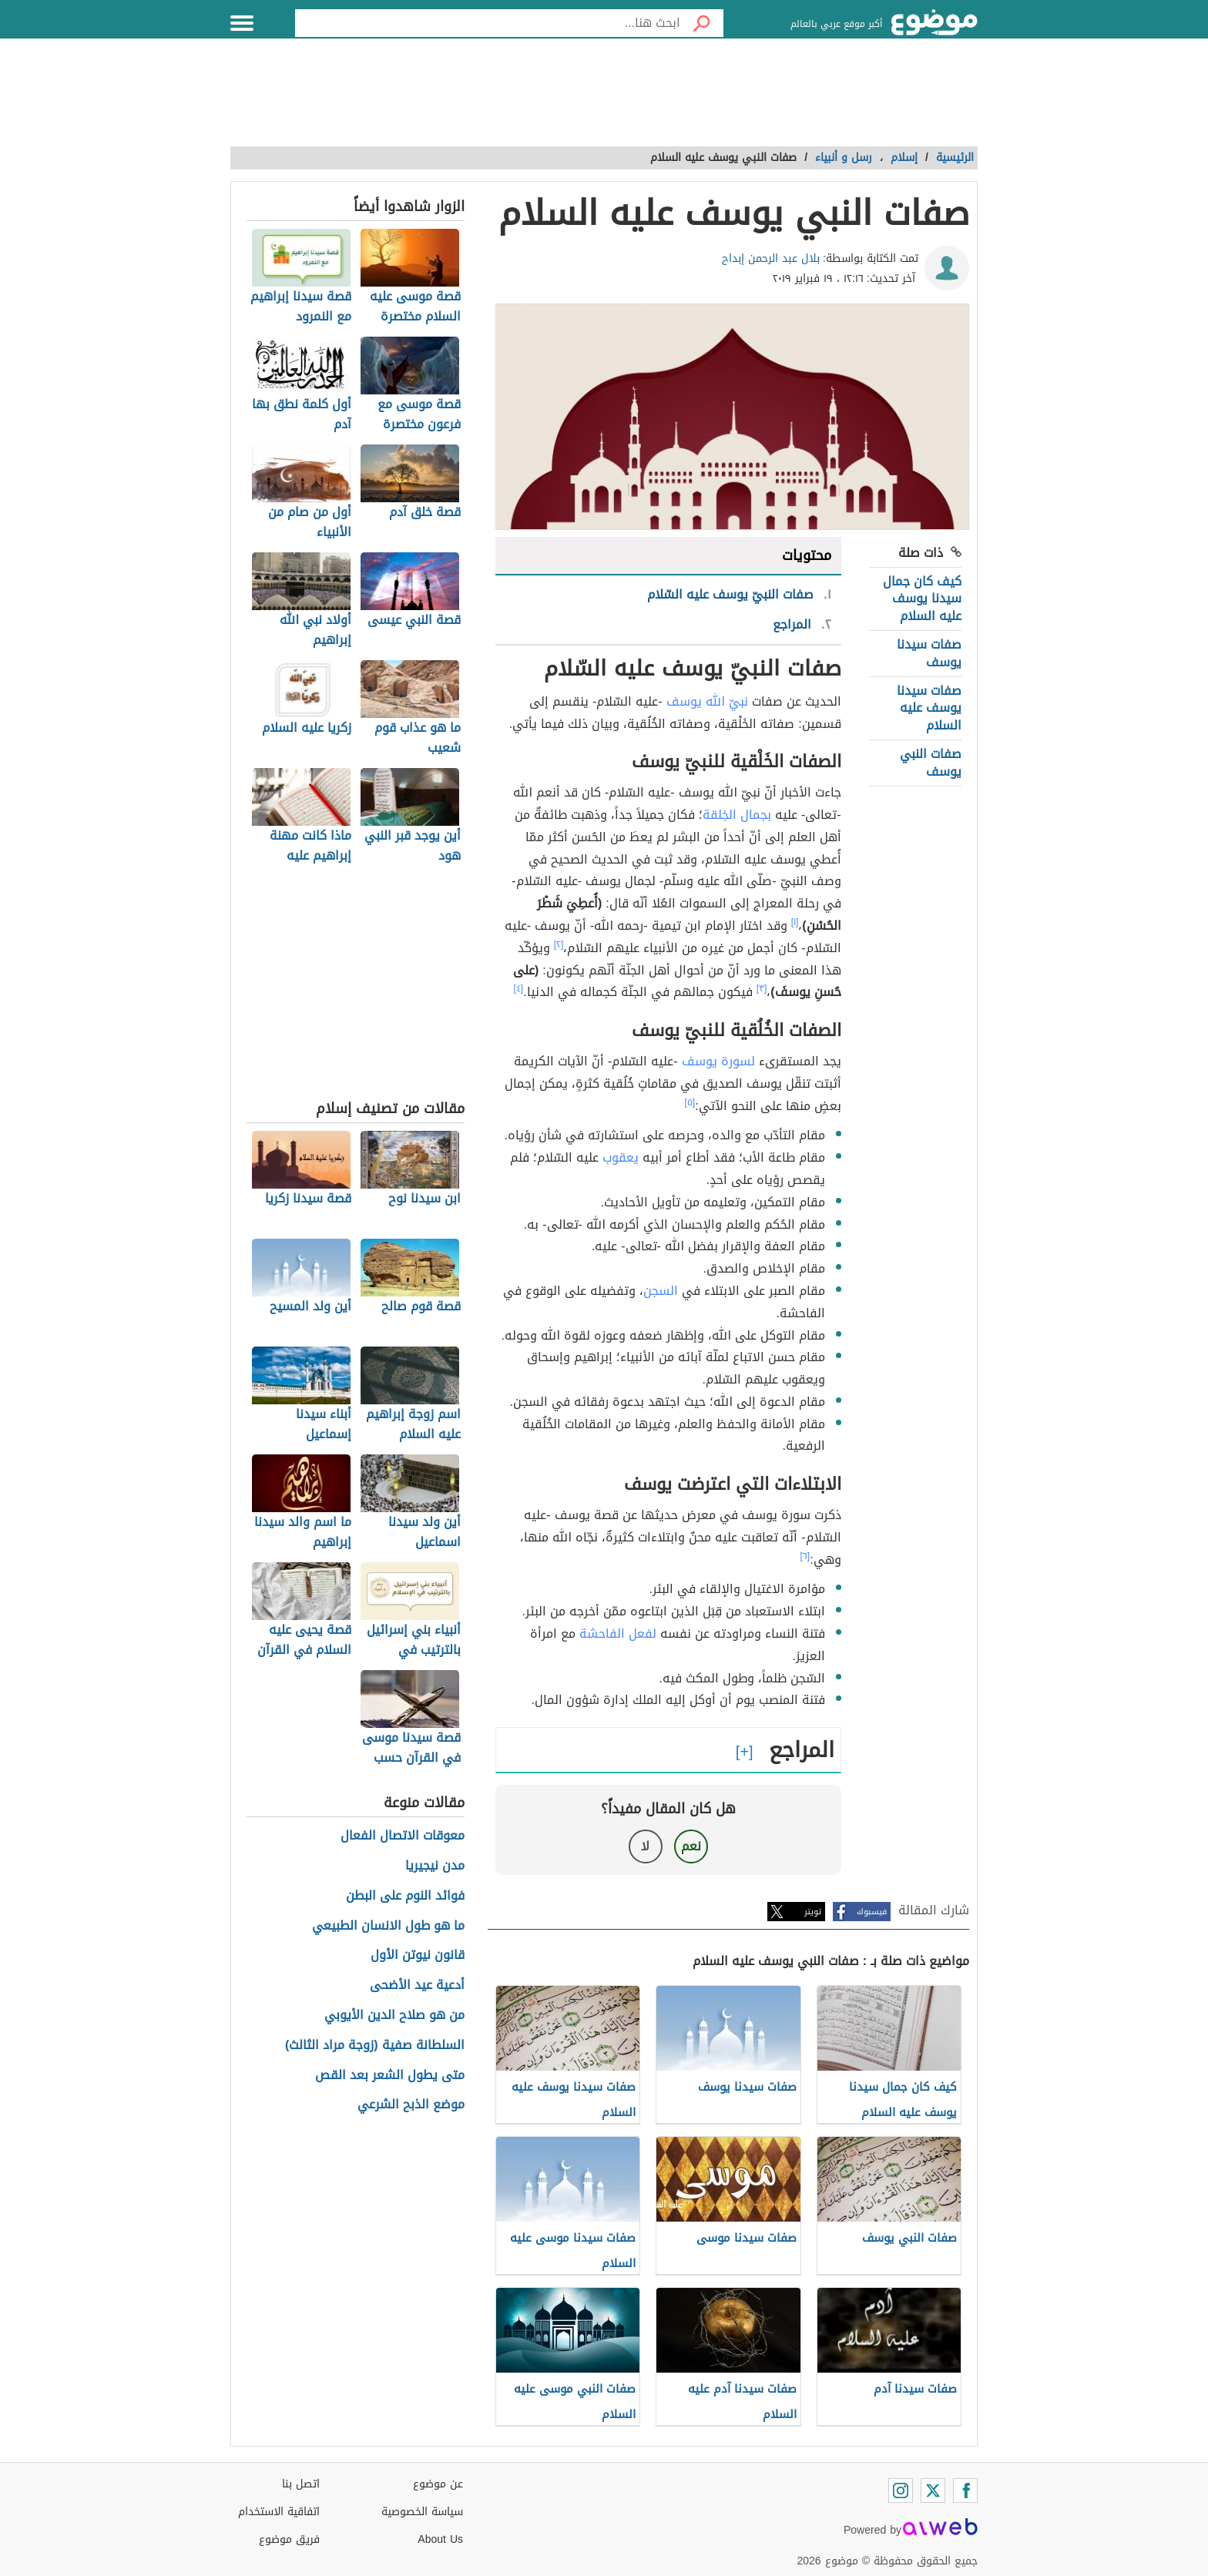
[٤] (519, 988)
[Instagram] (900, 2490)
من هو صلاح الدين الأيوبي (394, 2015)
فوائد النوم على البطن (405, 1896)
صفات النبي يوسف (930, 762)
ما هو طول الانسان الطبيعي (388, 1926)
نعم (691, 1846)
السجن (660, 1291)
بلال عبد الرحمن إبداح (771, 258)
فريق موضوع (289, 2539)
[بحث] (701, 23)
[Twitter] (933, 2490)
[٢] (559, 944)
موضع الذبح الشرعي (411, 2105)
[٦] (805, 1556)
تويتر (812, 1911)
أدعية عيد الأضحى (417, 1985)
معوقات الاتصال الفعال (403, 1836)
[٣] (762, 988)
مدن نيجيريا (435, 1866)
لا (645, 1846)
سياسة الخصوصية (422, 2511)
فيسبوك (872, 1911)
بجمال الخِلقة (737, 815)
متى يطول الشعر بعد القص (390, 2075)
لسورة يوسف (718, 1061)
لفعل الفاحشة (617, 1633)
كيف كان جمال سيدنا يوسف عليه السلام (922, 598)
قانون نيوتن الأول (418, 1955)
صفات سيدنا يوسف (929, 652)
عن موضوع (438, 2484)
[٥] (690, 1102)
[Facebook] (965, 2490)
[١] (795, 922)
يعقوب (620, 1157)
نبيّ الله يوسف (707, 701)
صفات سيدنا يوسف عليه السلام (929, 708)
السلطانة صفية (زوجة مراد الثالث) (375, 2045)
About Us (440, 2539)
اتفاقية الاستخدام (279, 2511)
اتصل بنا (301, 2484)
